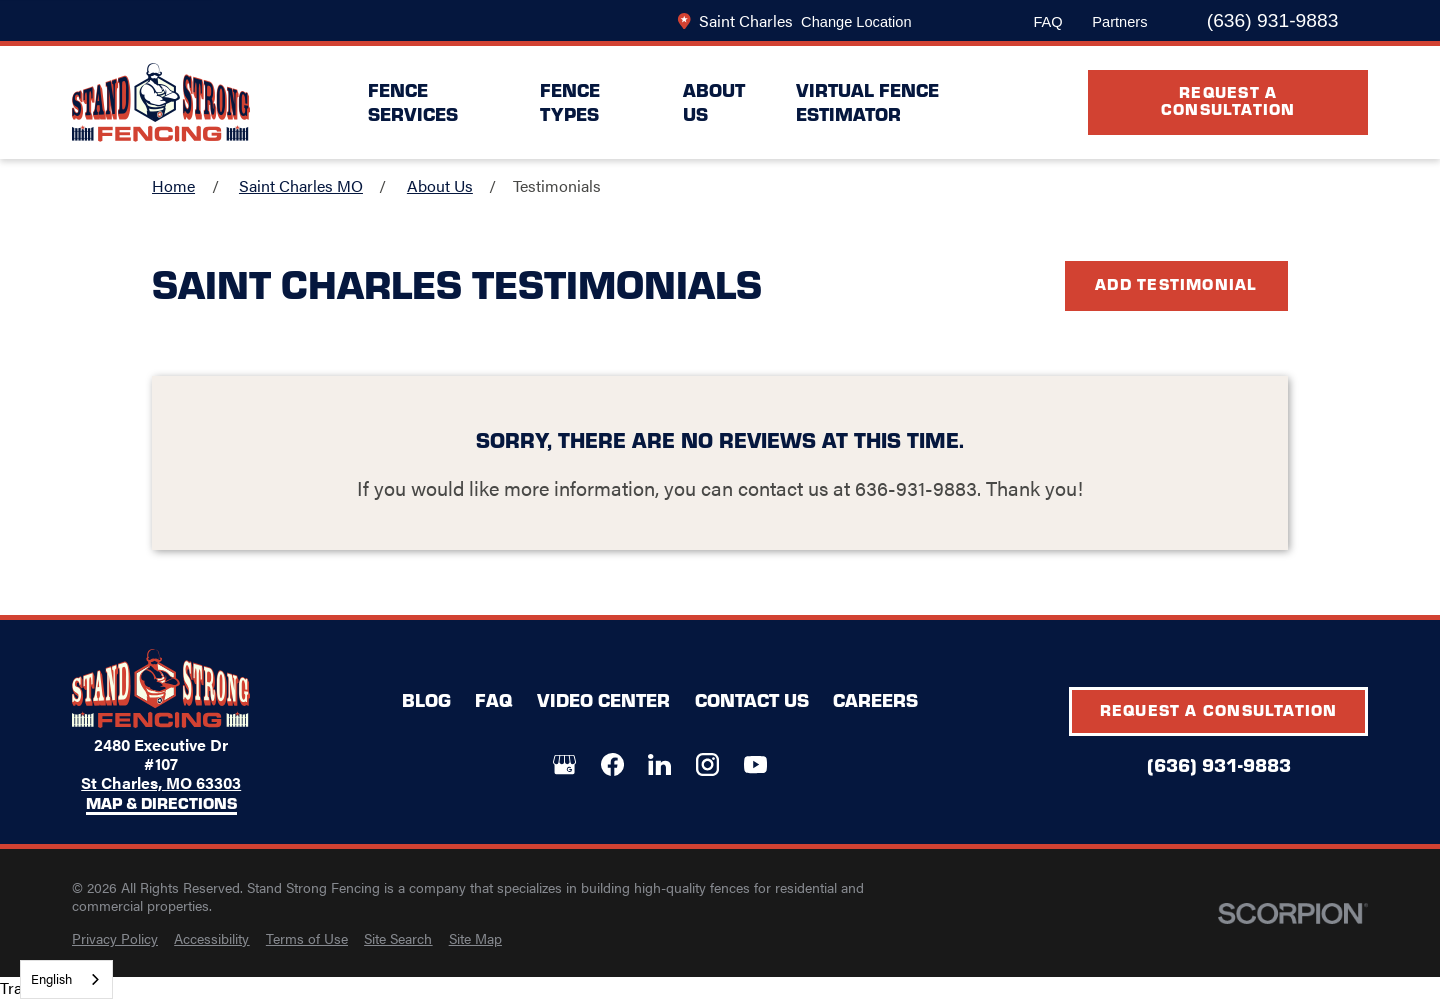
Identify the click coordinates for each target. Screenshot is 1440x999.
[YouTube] (755, 764)
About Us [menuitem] (714, 102)
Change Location (856, 22)
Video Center (603, 699)
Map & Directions (161, 804)
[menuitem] (115, 939)
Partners (1119, 22)
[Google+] (564, 764)
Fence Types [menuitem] (570, 102)
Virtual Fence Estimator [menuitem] (867, 102)
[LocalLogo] (161, 102)
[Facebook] (612, 764)
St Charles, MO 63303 (161, 783)
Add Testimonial (1176, 283)
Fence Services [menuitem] (413, 102)
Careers (875, 699)
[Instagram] (707, 764)
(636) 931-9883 (1273, 20)
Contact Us (752, 699)
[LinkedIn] (659, 764)
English (51, 978)
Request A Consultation (1228, 99)
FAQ (1047, 22)
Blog (426, 699)
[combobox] (66, 979)
